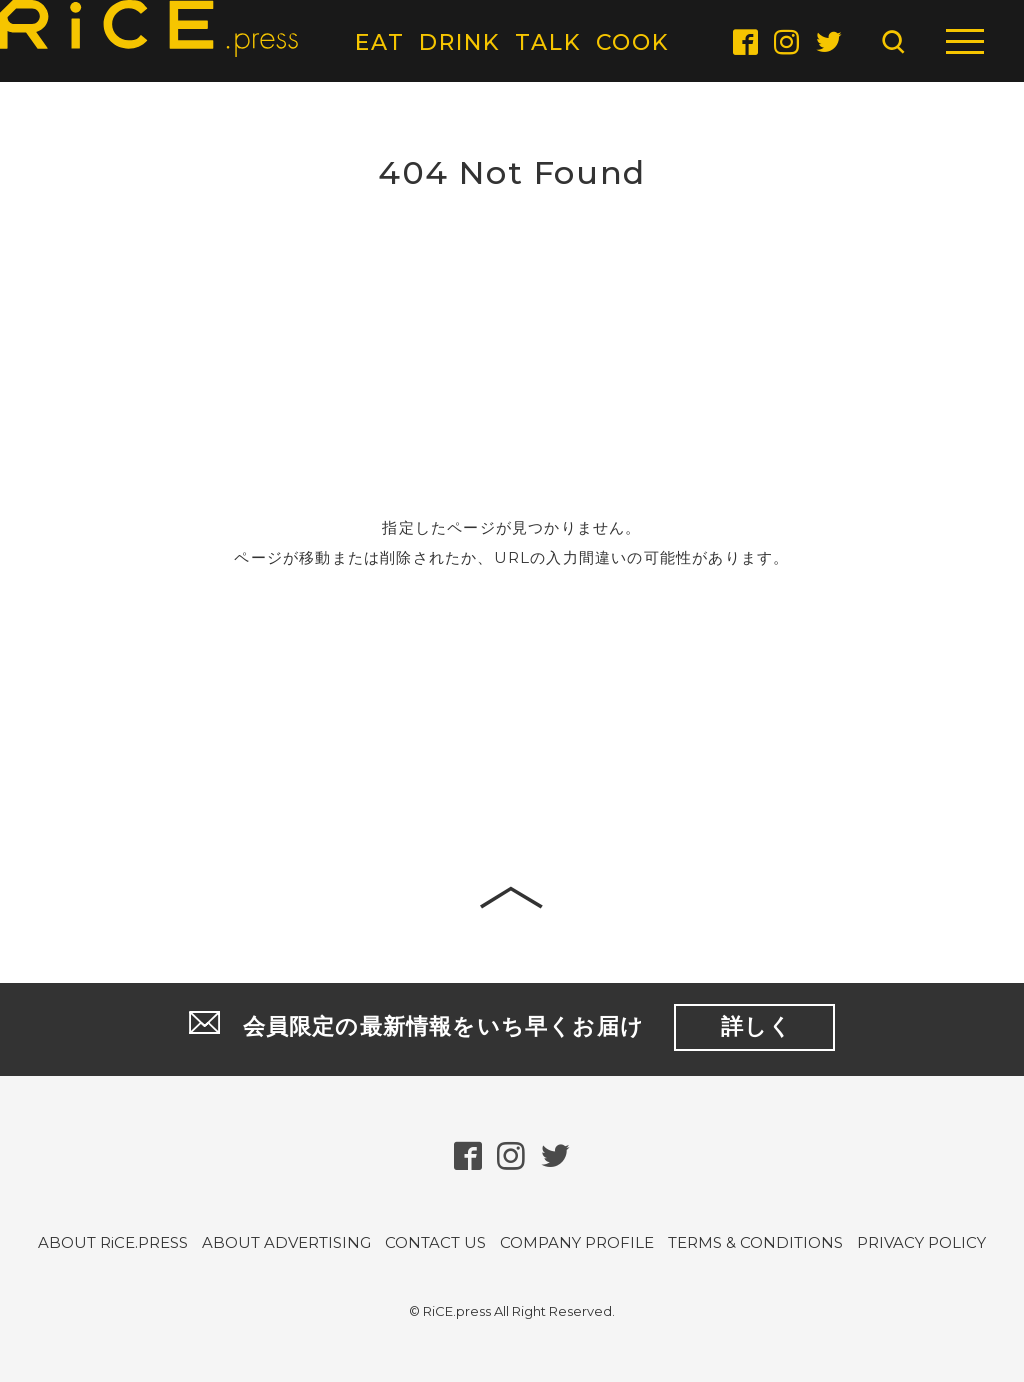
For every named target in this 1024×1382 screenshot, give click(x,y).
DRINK (459, 42)
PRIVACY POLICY (921, 1243)
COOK (633, 42)
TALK (548, 42)
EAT (380, 42)
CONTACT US (435, 1243)
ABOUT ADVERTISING (286, 1243)
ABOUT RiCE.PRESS (113, 1243)
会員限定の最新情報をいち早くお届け (511, 1029)
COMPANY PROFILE (577, 1243)
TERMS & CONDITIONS (755, 1243)
